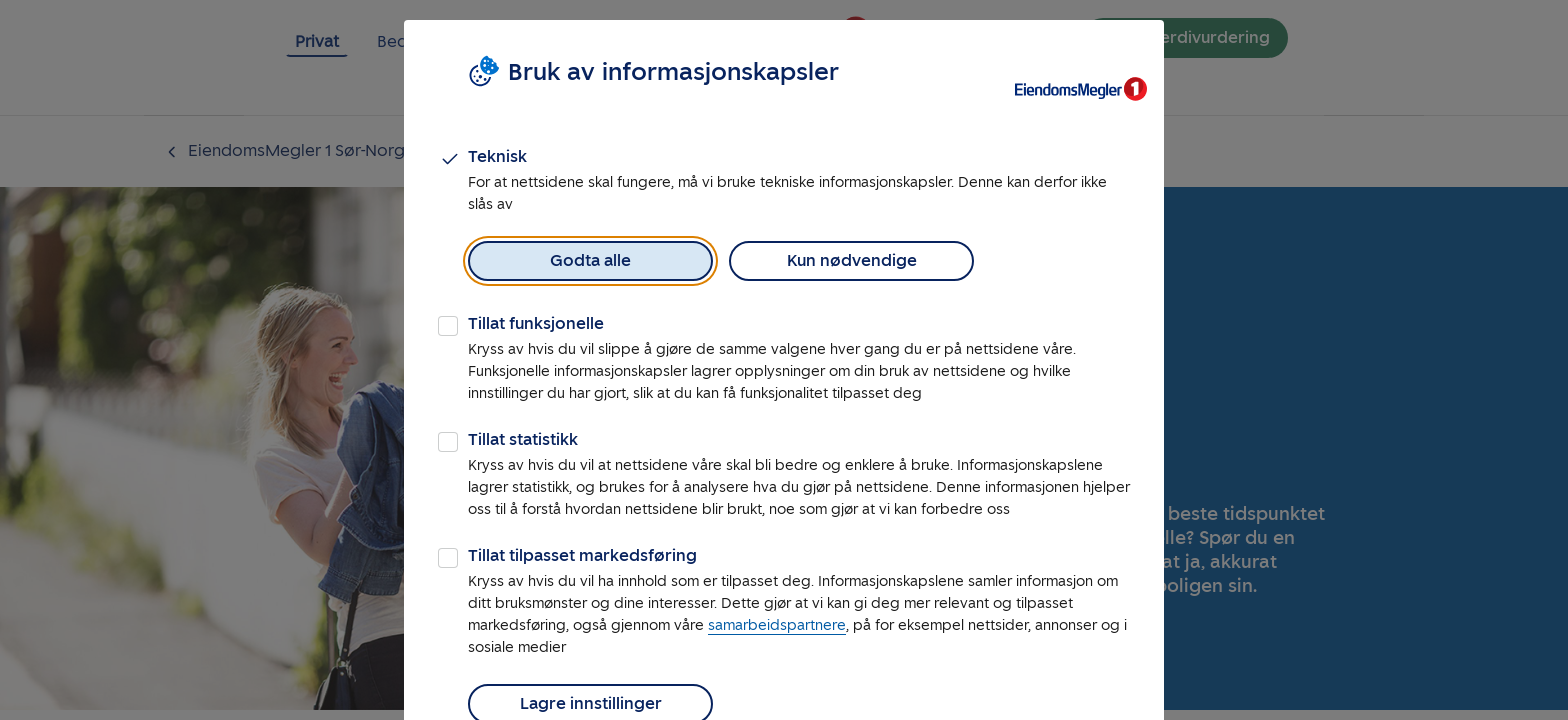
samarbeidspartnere (777, 625)
